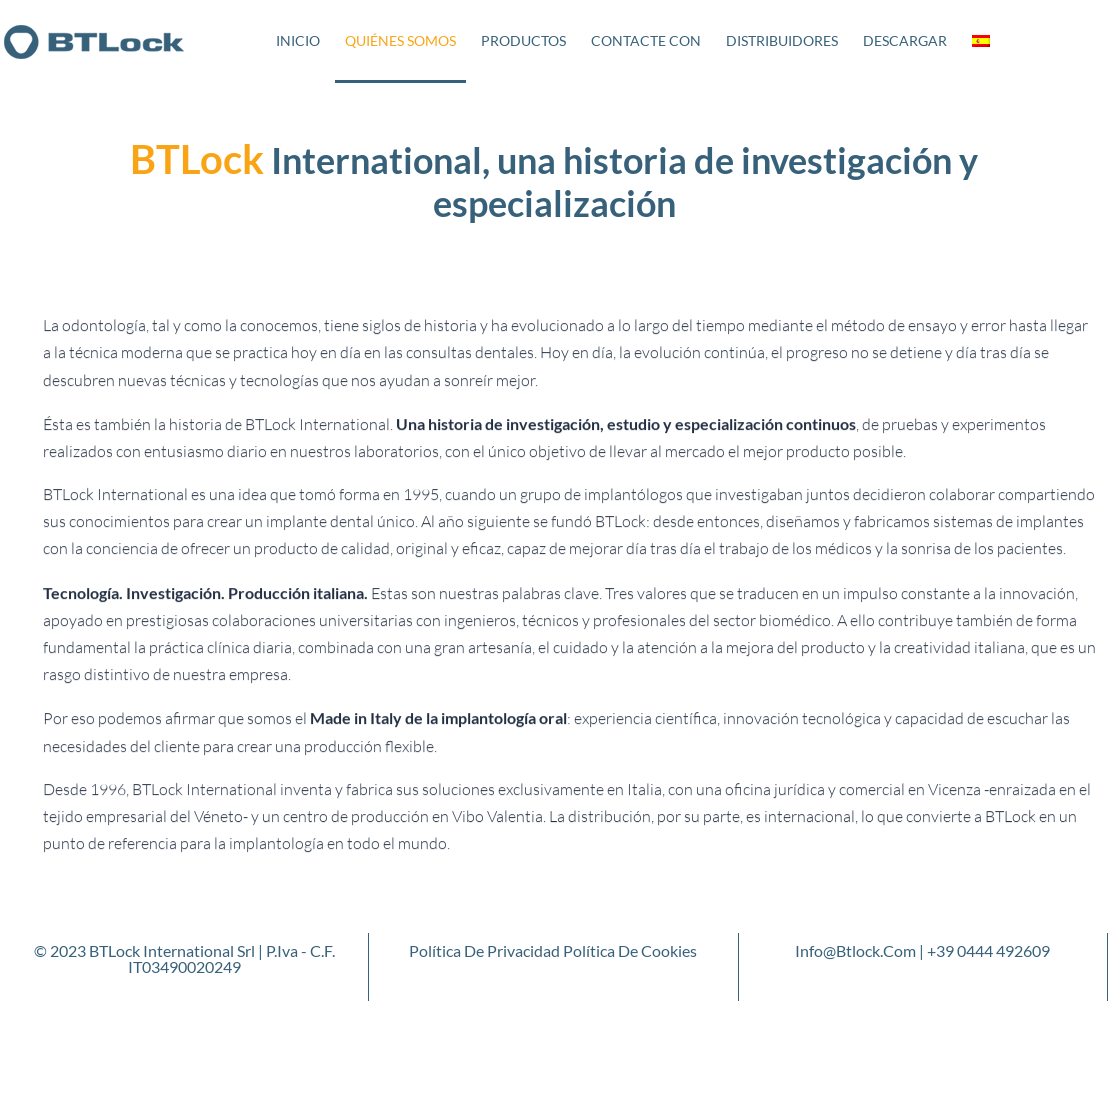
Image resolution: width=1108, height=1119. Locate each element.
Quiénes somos (400, 40)
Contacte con (646, 40)
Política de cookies (630, 950)
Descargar (905, 40)
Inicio (298, 40)
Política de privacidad (484, 950)
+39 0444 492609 (988, 950)
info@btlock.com (855, 950)
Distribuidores (782, 40)
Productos (523, 40)
